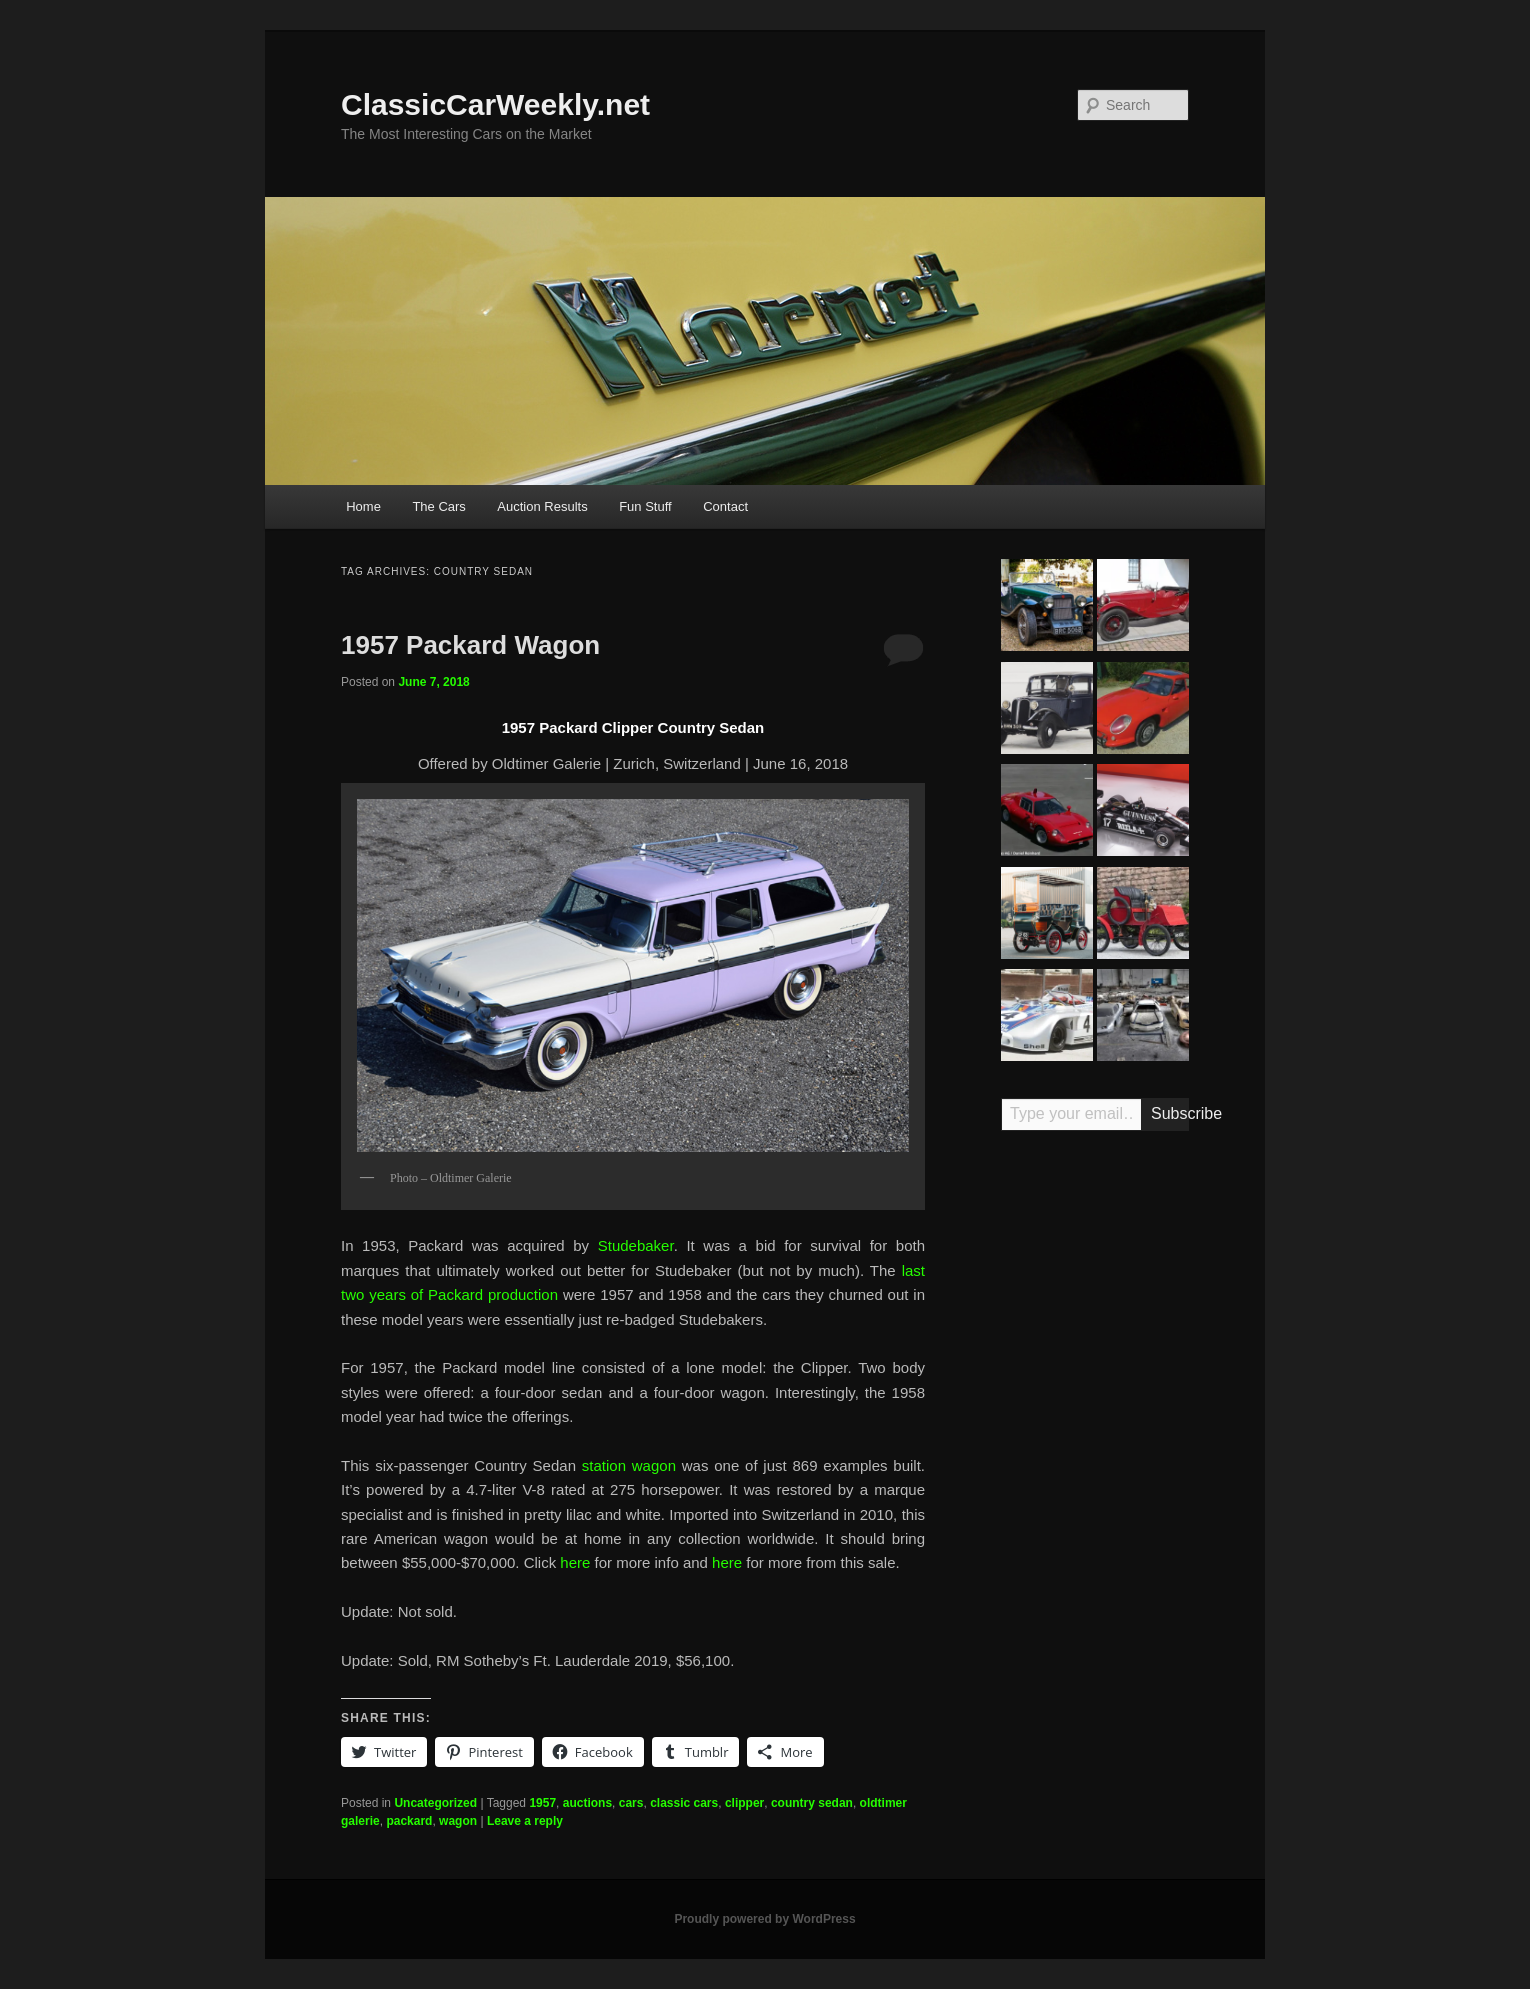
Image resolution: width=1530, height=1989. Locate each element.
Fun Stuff (645, 506)
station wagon (629, 1465)
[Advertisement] (1095, 1458)
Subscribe (1170, 1113)
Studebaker (636, 1245)
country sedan (812, 1803)
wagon (458, 1821)
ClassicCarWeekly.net (495, 104)
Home (363, 506)
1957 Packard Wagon (470, 645)
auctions (587, 1803)
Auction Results (542, 506)
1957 (542, 1803)
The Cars (438, 506)
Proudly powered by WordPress (764, 1919)
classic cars (684, 1803)
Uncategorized (435, 1803)
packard (409, 1821)
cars (631, 1803)
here (575, 1562)
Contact (725, 506)
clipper (744, 1803)
